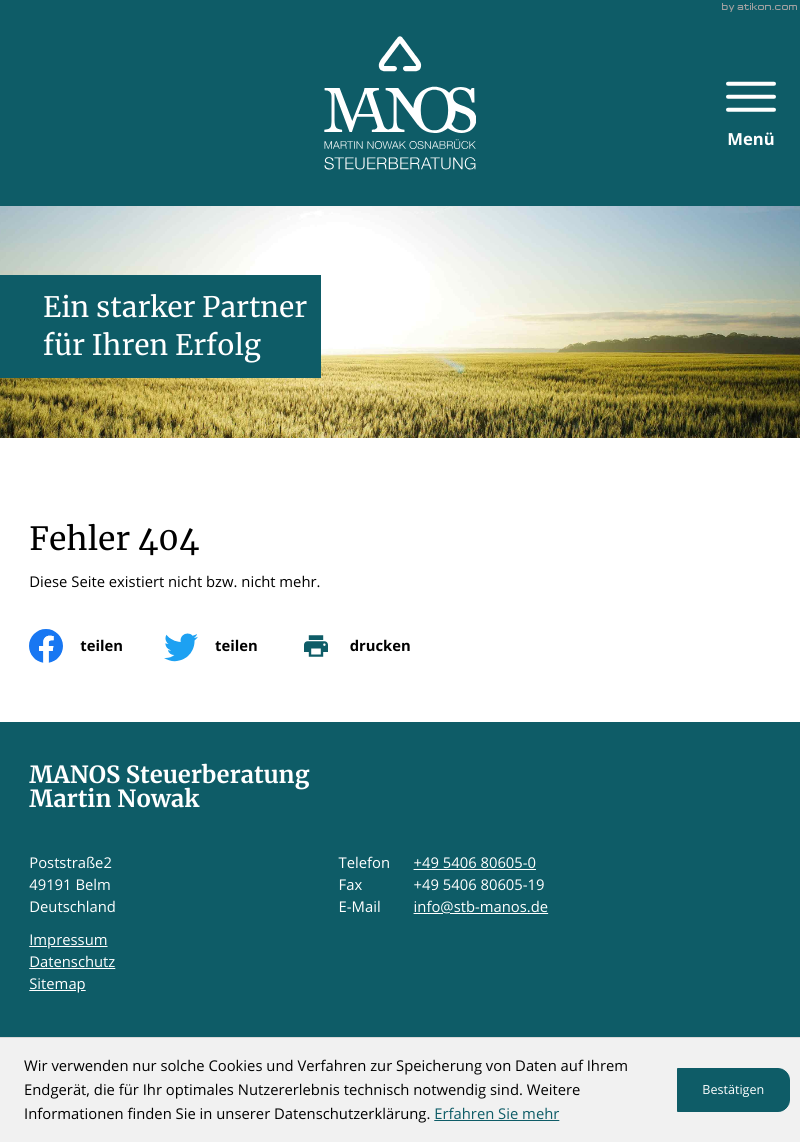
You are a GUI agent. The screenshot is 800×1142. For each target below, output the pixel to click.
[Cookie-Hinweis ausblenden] (733, 1090)
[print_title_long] (375, 646)
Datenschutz (72, 962)
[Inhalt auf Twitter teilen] (231, 646)
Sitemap (57, 984)
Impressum (68, 940)
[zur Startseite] (400, 103)
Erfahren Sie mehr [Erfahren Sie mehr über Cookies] (496, 1114)
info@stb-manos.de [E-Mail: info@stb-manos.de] (481, 907)
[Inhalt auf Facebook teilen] (96, 646)
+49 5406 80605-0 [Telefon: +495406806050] (475, 863)
